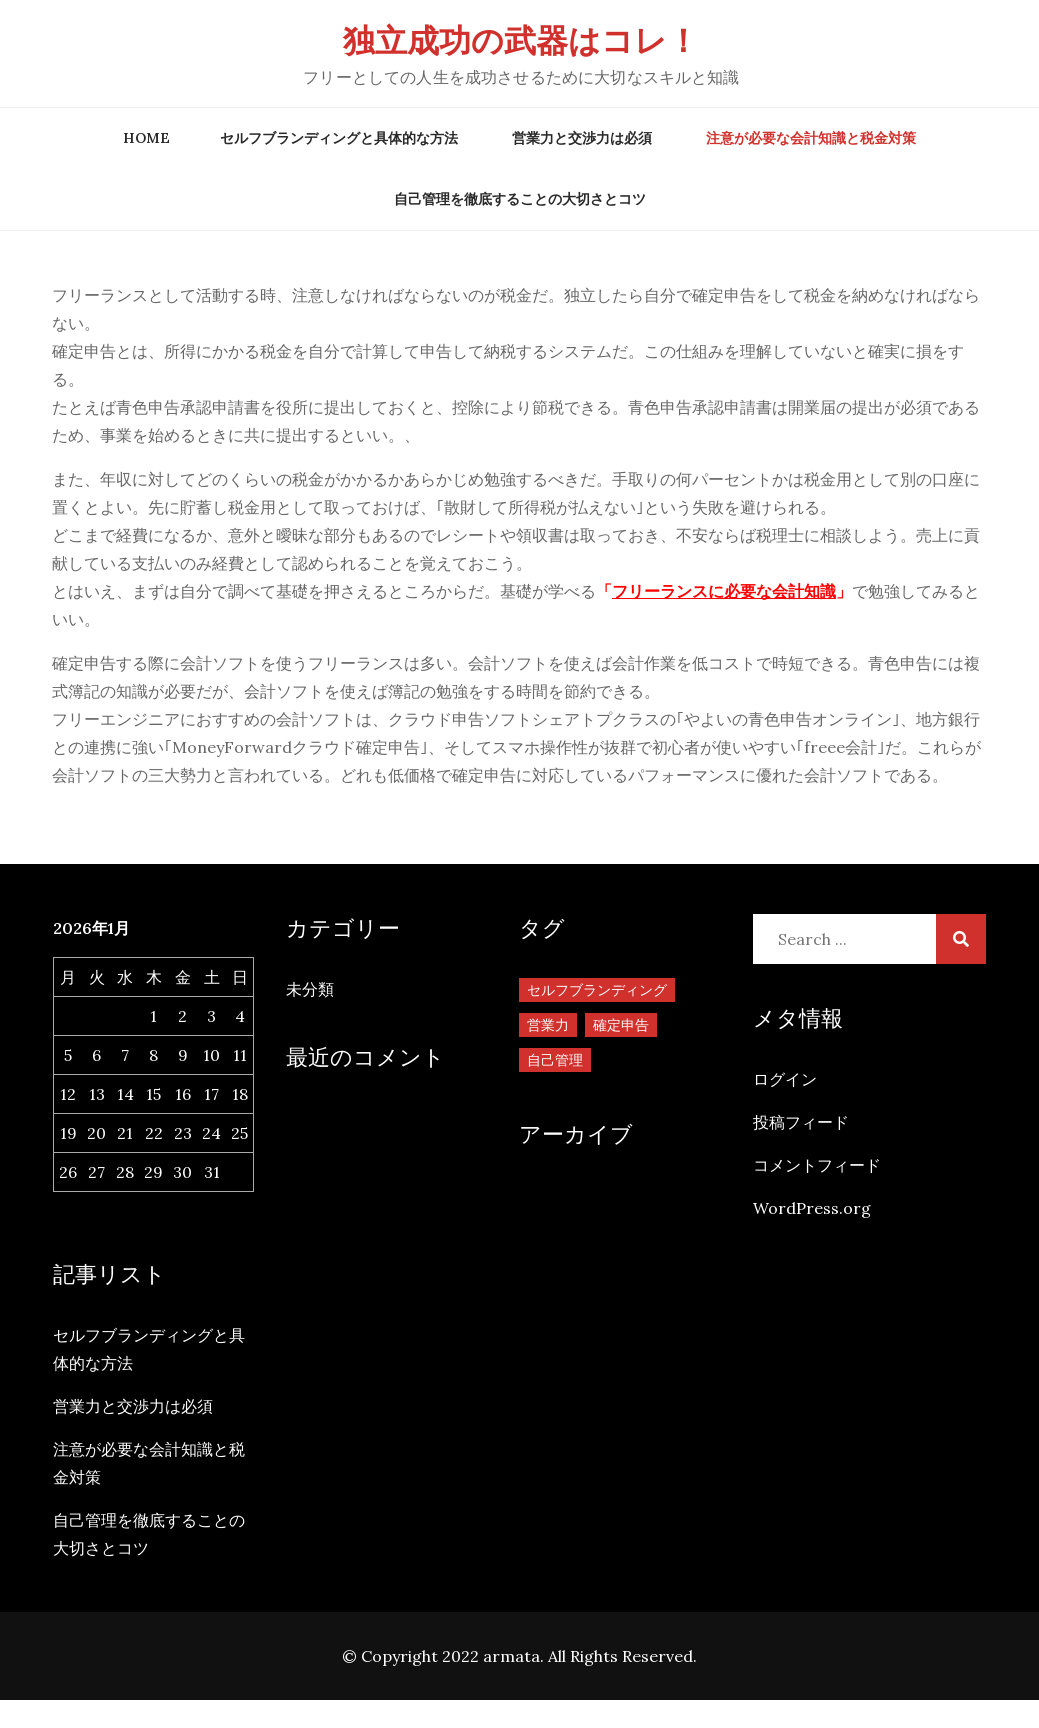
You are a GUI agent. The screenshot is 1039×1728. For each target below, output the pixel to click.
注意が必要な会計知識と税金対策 (811, 138)
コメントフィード (817, 1165)
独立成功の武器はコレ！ (521, 40)
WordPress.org (812, 1208)
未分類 (310, 989)
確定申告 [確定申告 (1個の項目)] (621, 1025)
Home (146, 138)
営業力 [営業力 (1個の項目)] (548, 1025)
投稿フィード (801, 1122)
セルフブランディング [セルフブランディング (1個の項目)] (597, 990)
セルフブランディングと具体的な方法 (339, 138)
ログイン (785, 1079)
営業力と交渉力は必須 (582, 138)
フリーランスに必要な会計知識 (724, 591)
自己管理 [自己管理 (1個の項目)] (555, 1060)
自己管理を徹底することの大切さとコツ (520, 199)
